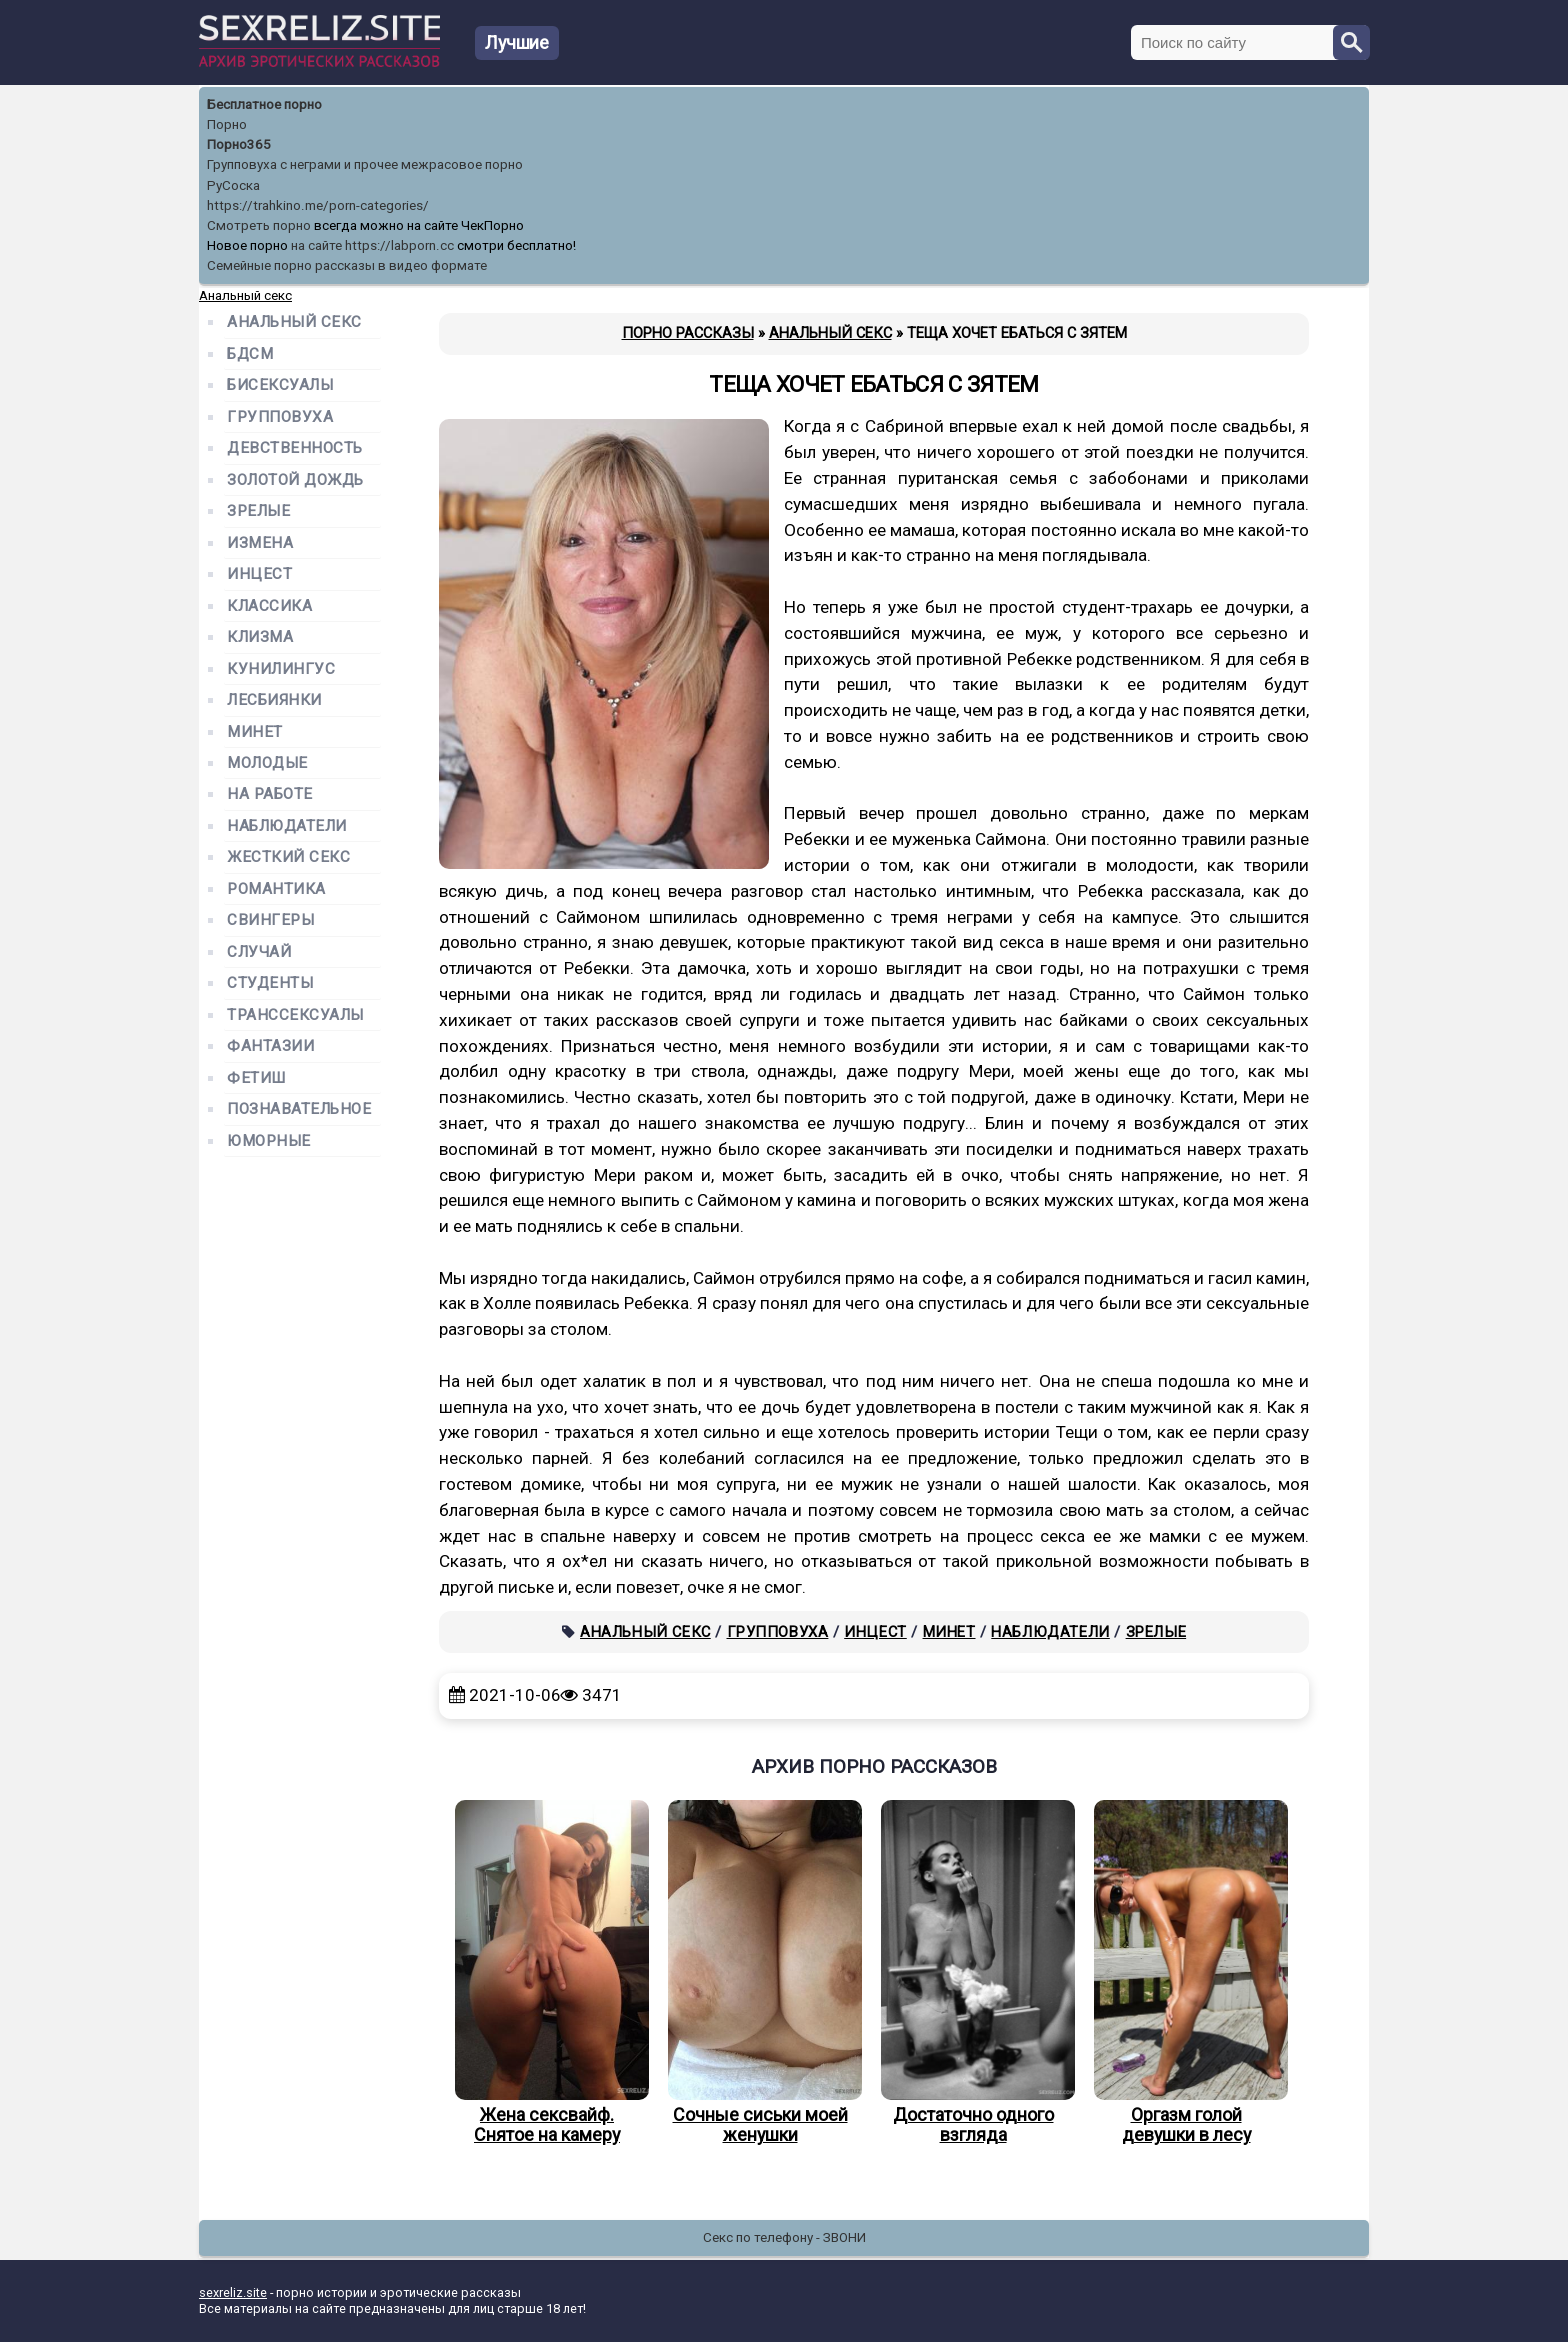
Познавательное (299, 1109)
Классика (269, 606)
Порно (227, 124)
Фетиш (256, 1078)
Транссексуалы (295, 1015)
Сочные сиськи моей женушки (760, 1973)
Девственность (295, 448)
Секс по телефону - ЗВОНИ (784, 2237)
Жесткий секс (288, 857)
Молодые (267, 763)
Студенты (270, 983)
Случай (259, 952)
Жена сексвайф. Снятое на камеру (547, 1973)
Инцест (875, 1632)
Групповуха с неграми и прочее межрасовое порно (365, 164)
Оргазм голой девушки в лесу (1186, 1973)
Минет (949, 1632)
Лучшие (517, 42)
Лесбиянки (274, 700)
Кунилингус (281, 669)
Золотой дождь (295, 480)
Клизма (260, 637)
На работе (270, 794)
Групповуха (778, 1632)
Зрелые (1156, 1632)
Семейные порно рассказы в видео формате (347, 265)
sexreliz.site (233, 2292)
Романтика (276, 889)
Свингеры (270, 920)
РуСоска (233, 185)
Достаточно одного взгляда (973, 1973)
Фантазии (270, 1046)
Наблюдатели (1050, 1632)
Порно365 (239, 144)
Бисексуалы (280, 385)
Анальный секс (645, 1632)
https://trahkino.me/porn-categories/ (318, 205)
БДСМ (250, 354)
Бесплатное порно (264, 104)
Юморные (269, 1141)
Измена (260, 543)
